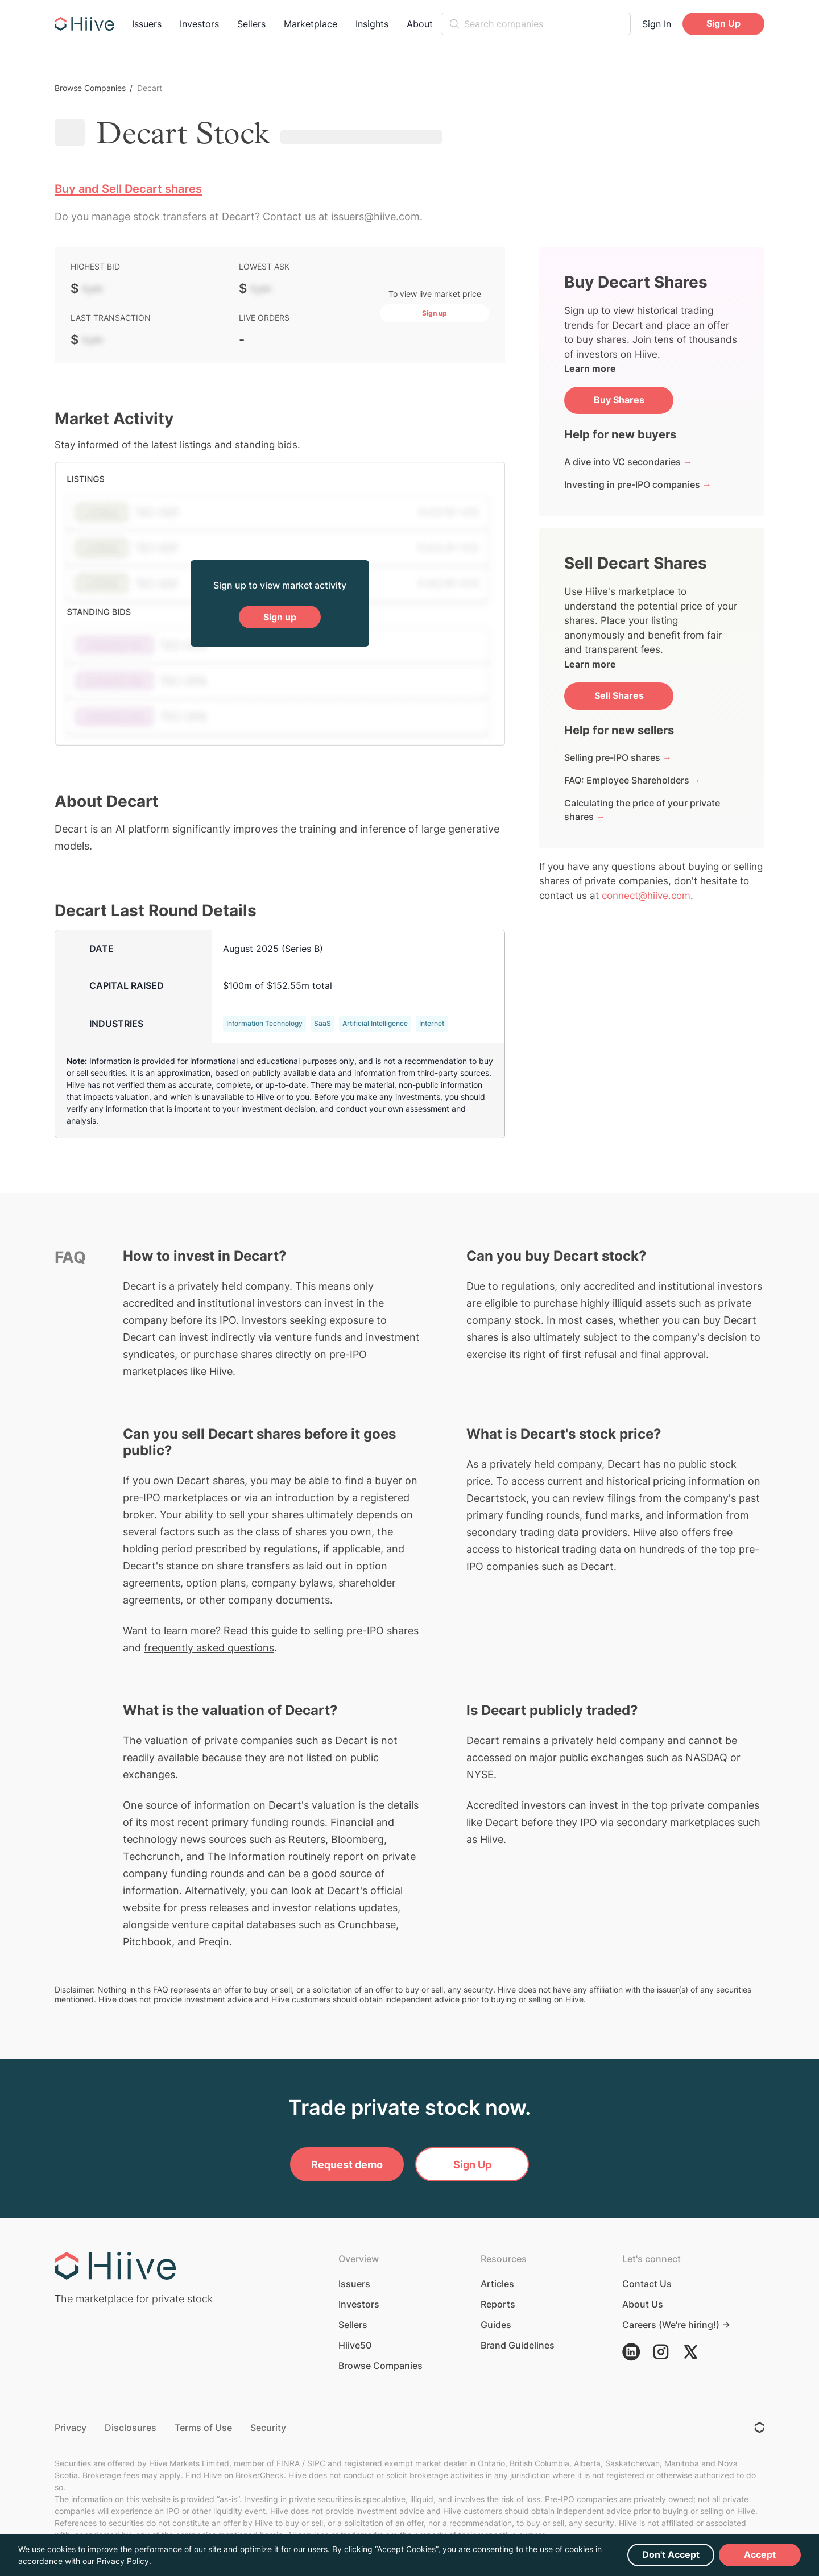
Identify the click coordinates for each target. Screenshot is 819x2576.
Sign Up (723, 23)
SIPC (316, 2463)
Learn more (590, 368)
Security (268, 2427)
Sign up (279, 617)
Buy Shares (619, 399)
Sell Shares (619, 695)
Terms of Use (203, 2427)
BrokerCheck (259, 2475)
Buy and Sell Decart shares (128, 189)
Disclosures (130, 2427)
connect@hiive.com (646, 895)
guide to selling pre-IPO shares (345, 1631)
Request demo (347, 2165)
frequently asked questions (209, 1648)
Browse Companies (90, 88)
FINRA (288, 2463)
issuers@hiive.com (375, 216)
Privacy (70, 2427)
